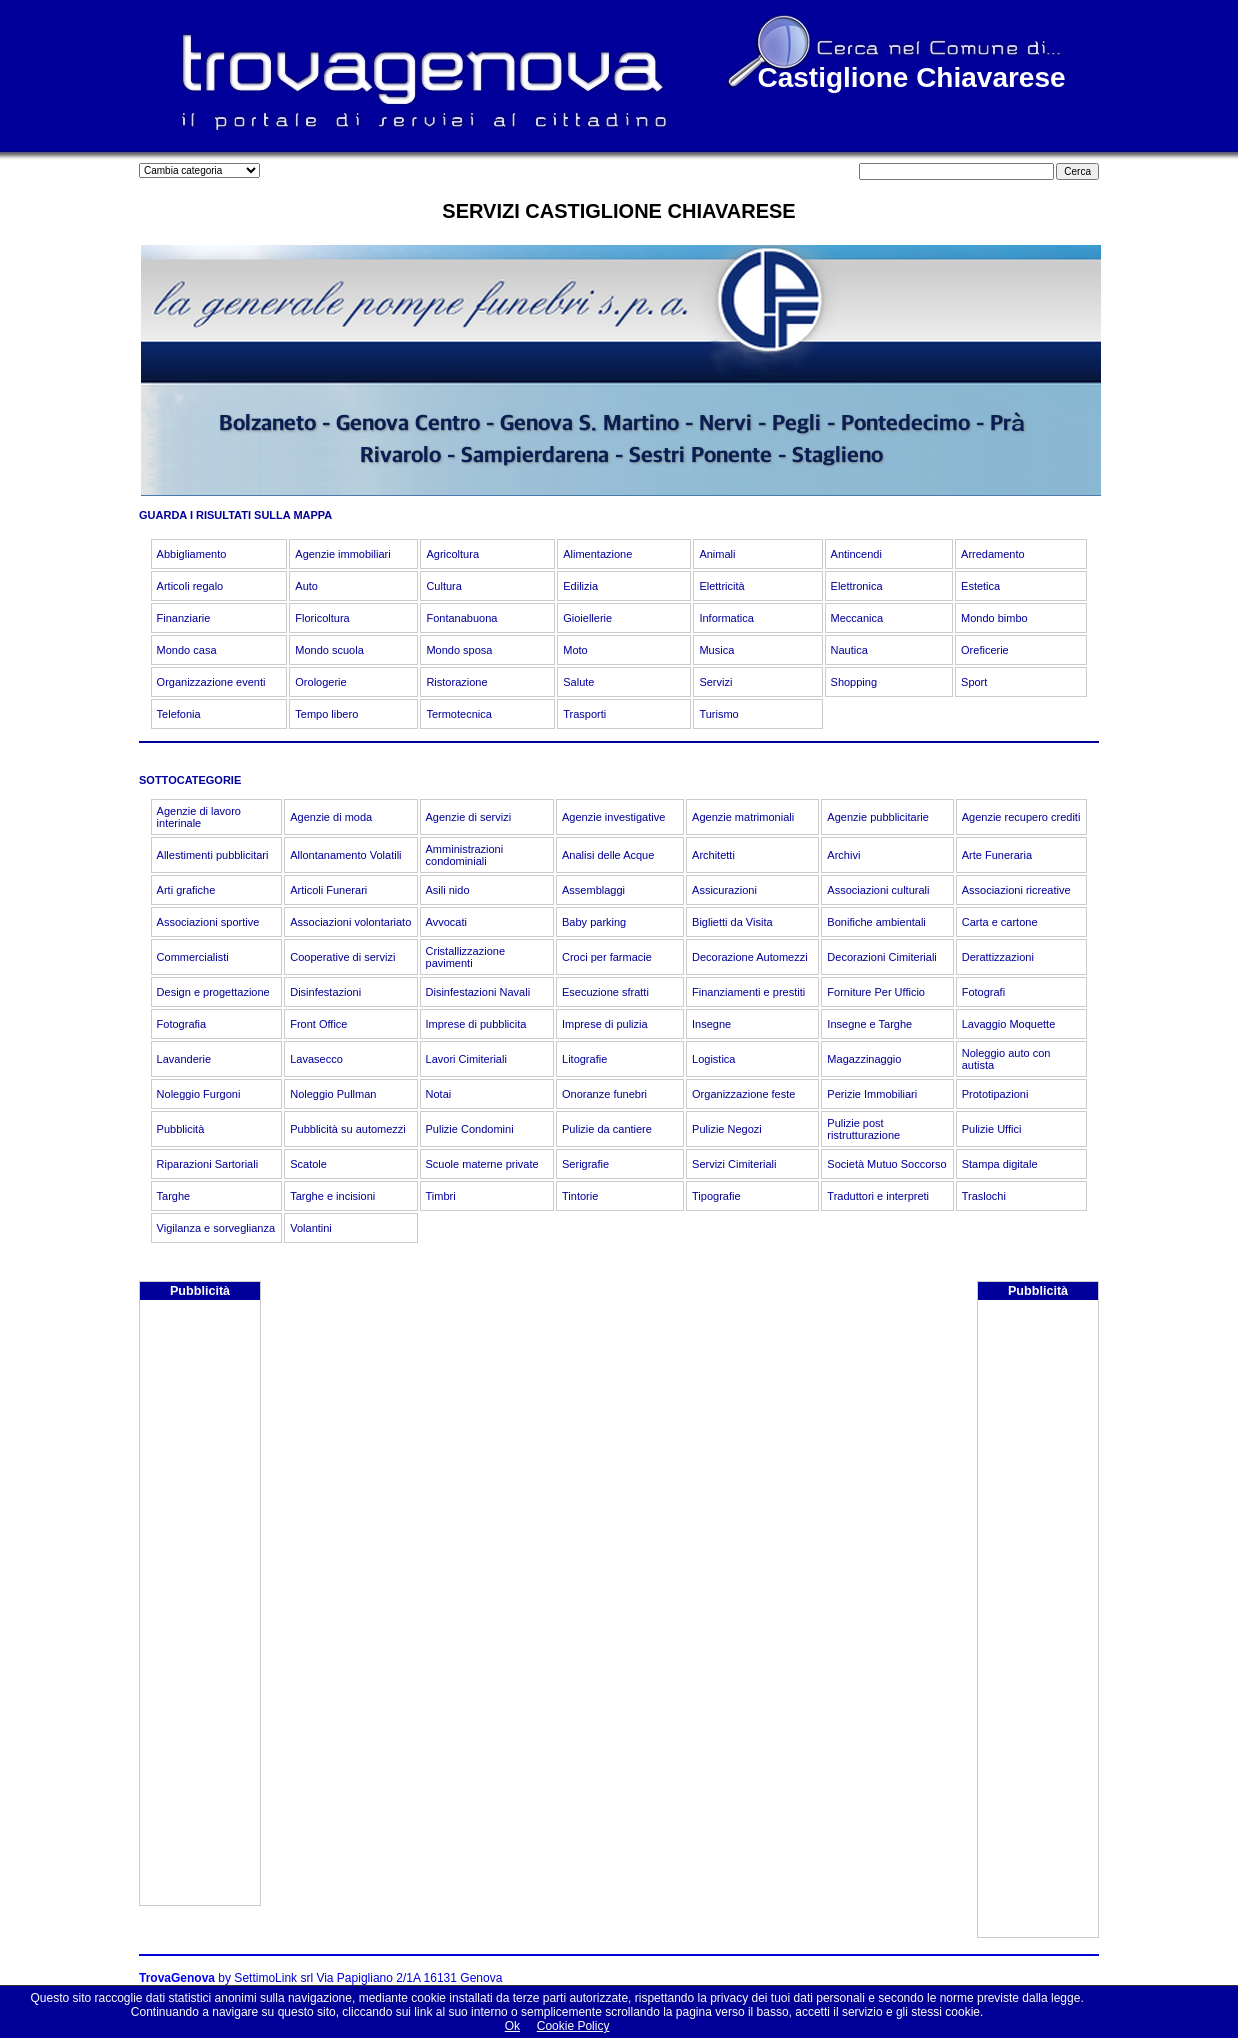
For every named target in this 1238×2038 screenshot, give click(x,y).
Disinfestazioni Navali (478, 992)
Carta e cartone (1000, 922)
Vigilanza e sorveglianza (216, 1228)
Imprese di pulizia (605, 1024)
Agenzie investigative (613, 817)
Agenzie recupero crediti (1021, 817)
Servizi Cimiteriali (734, 1164)
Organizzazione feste (743, 1094)
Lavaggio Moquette (1009, 1024)
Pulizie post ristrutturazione (863, 1129)
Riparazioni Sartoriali (208, 1164)
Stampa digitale (1000, 1164)
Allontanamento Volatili (345, 855)
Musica (716, 650)
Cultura (443, 586)
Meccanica (857, 618)
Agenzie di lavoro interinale (199, 817)
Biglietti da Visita (732, 922)
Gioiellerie (587, 618)
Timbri (441, 1196)
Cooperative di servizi (342, 957)
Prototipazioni (995, 1094)
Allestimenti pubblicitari (213, 855)
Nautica (849, 650)
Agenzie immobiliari (342, 554)
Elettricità (721, 586)
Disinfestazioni (325, 992)
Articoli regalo (190, 586)
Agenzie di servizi (469, 817)
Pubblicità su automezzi (348, 1129)
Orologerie (320, 682)
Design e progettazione (213, 992)
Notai (439, 1094)
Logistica (713, 1059)
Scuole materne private (482, 1164)
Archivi (843, 855)
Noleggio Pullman (333, 1094)
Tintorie (580, 1196)
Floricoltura (322, 618)
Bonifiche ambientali (876, 922)
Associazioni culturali (878, 890)
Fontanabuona (461, 618)
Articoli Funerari (328, 890)
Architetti (713, 855)
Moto (575, 650)
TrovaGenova (177, 1978)
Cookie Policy (573, 2026)
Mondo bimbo (994, 618)
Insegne (711, 1024)
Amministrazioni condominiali (465, 855)
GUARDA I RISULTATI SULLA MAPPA (235, 515)
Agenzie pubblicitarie (878, 817)
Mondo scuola (329, 650)
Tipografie (716, 1196)
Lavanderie (184, 1059)
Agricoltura (452, 554)
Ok (512, 2026)
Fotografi (983, 992)
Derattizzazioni (998, 957)
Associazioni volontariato (350, 922)
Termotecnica (458, 714)
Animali (717, 554)
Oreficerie (985, 650)
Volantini (311, 1228)
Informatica (726, 618)
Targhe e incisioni (332, 1196)
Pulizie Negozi (727, 1129)
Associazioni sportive (208, 922)
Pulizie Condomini (470, 1129)
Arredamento (993, 554)
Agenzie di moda (331, 817)
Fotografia (182, 1024)
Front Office (318, 1024)
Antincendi (856, 554)
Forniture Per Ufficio (876, 992)
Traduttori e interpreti (878, 1196)
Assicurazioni (724, 890)
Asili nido (448, 890)
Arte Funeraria (997, 855)
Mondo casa (187, 650)
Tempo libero (326, 714)
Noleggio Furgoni (199, 1094)
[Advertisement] (200, 1605)
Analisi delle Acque (608, 855)
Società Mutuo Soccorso (886, 1164)
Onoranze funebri (604, 1094)
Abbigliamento (192, 554)
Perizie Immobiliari (872, 1094)
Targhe (174, 1196)
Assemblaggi (593, 890)
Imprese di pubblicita (476, 1024)
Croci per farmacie (607, 957)
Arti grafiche (186, 890)
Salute (578, 682)
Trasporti (584, 714)
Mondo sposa (459, 650)
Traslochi (984, 1196)
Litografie (584, 1059)
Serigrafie (585, 1164)
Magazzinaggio (864, 1059)
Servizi (715, 682)
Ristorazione (456, 682)
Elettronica (857, 586)
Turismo (718, 714)
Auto (306, 586)
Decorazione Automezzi (750, 957)
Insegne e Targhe (869, 1024)
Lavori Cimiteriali (466, 1059)
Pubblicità (181, 1129)
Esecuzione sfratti (605, 992)
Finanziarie (184, 618)
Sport (974, 682)
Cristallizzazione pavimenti (465, 957)
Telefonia (179, 714)
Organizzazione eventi (211, 682)
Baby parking (594, 922)
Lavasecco (316, 1059)
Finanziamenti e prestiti (748, 992)
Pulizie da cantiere (607, 1129)
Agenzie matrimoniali (743, 817)
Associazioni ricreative (1016, 890)
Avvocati (446, 922)
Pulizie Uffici (992, 1129)
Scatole (308, 1164)
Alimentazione (597, 554)
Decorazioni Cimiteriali (881, 957)
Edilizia (580, 586)
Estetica (980, 586)
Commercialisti (193, 957)
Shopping (854, 682)
